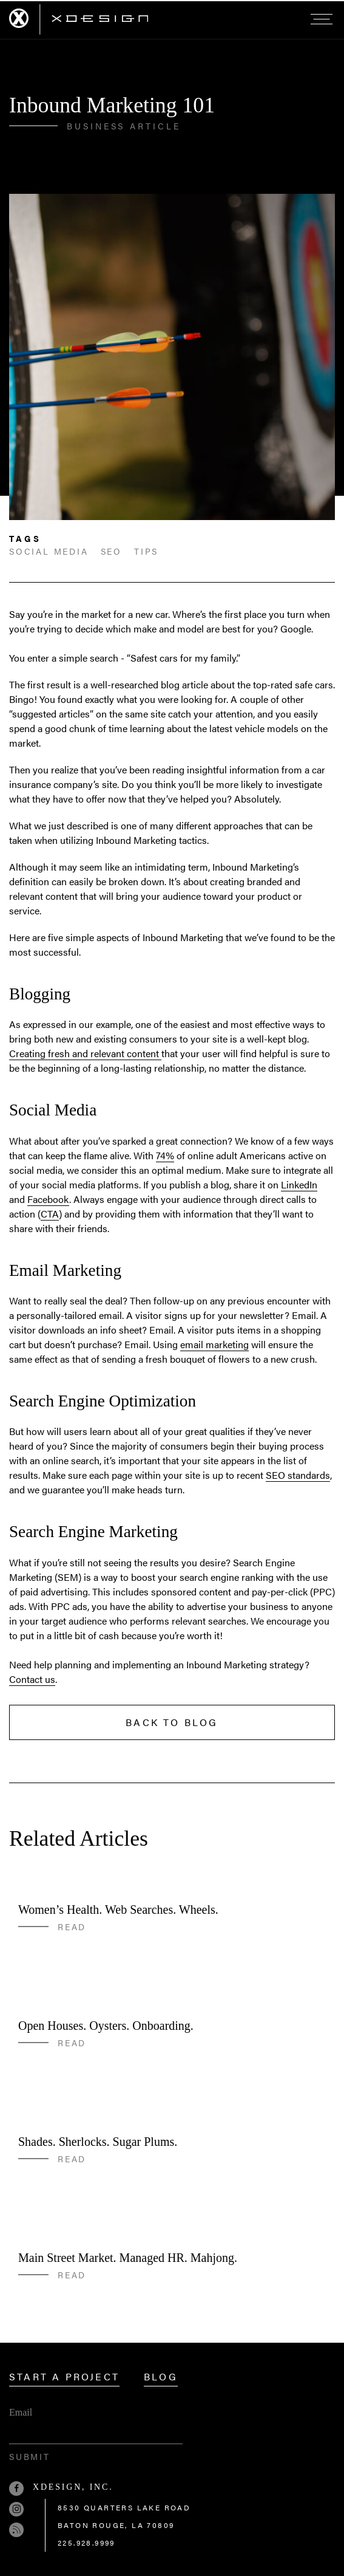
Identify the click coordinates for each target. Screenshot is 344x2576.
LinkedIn (299, 1184)
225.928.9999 (86, 2542)
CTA (50, 1214)
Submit (29, 2456)
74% (165, 1155)
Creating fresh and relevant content (85, 1053)
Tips (146, 551)
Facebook (48, 1199)
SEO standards (298, 1475)
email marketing (214, 1344)
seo (111, 551)
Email (20, 2412)
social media (49, 551)
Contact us (32, 1679)
